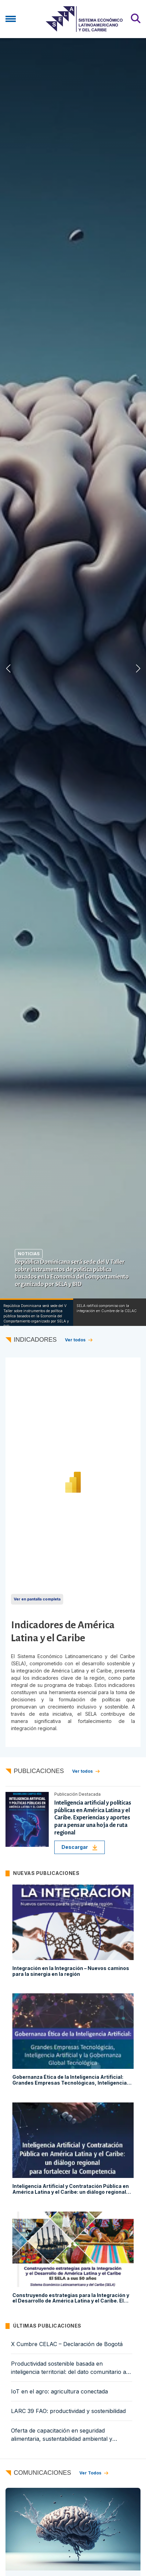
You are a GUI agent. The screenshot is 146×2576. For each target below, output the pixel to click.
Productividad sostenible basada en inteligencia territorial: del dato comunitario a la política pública (71, 2368)
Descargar (79, 1847)
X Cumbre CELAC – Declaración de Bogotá (67, 2344)
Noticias (29, 1253)
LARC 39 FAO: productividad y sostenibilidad (68, 2411)
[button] (138, 668)
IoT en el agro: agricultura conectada (59, 2391)
